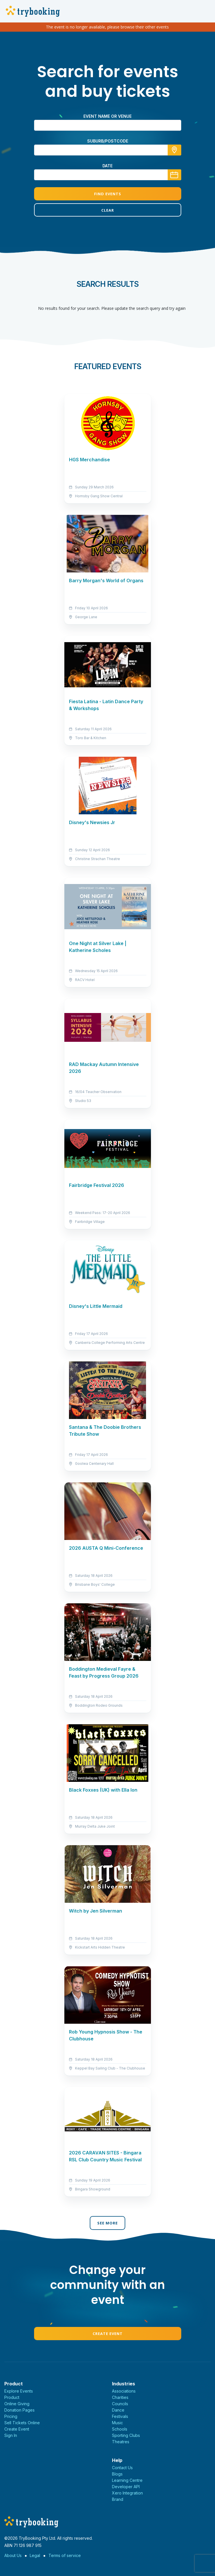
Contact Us (122, 2467)
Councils (120, 2403)
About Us (13, 2555)
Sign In (10, 2435)
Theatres (120, 2441)
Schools (119, 2429)
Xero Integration (127, 2492)
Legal (35, 2555)
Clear (107, 210)
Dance (118, 2410)
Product (11, 2397)
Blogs (117, 2473)
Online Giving (16, 2403)
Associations (124, 2391)
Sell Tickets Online (22, 2422)
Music (117, 2422)
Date (107, 165)
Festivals (120, 2416)
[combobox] (107, 150)
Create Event (108, 2333)
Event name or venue (107, 116)
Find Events (107, 193)
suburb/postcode (107, 141)
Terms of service (64, 2555)
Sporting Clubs (126, 2435)
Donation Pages (19, 2410)
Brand (117, 2499)
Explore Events (18, 2391)
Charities (120, 2397)
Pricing (10, 2416)
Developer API (126, 2486)
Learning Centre (127, 2480)
